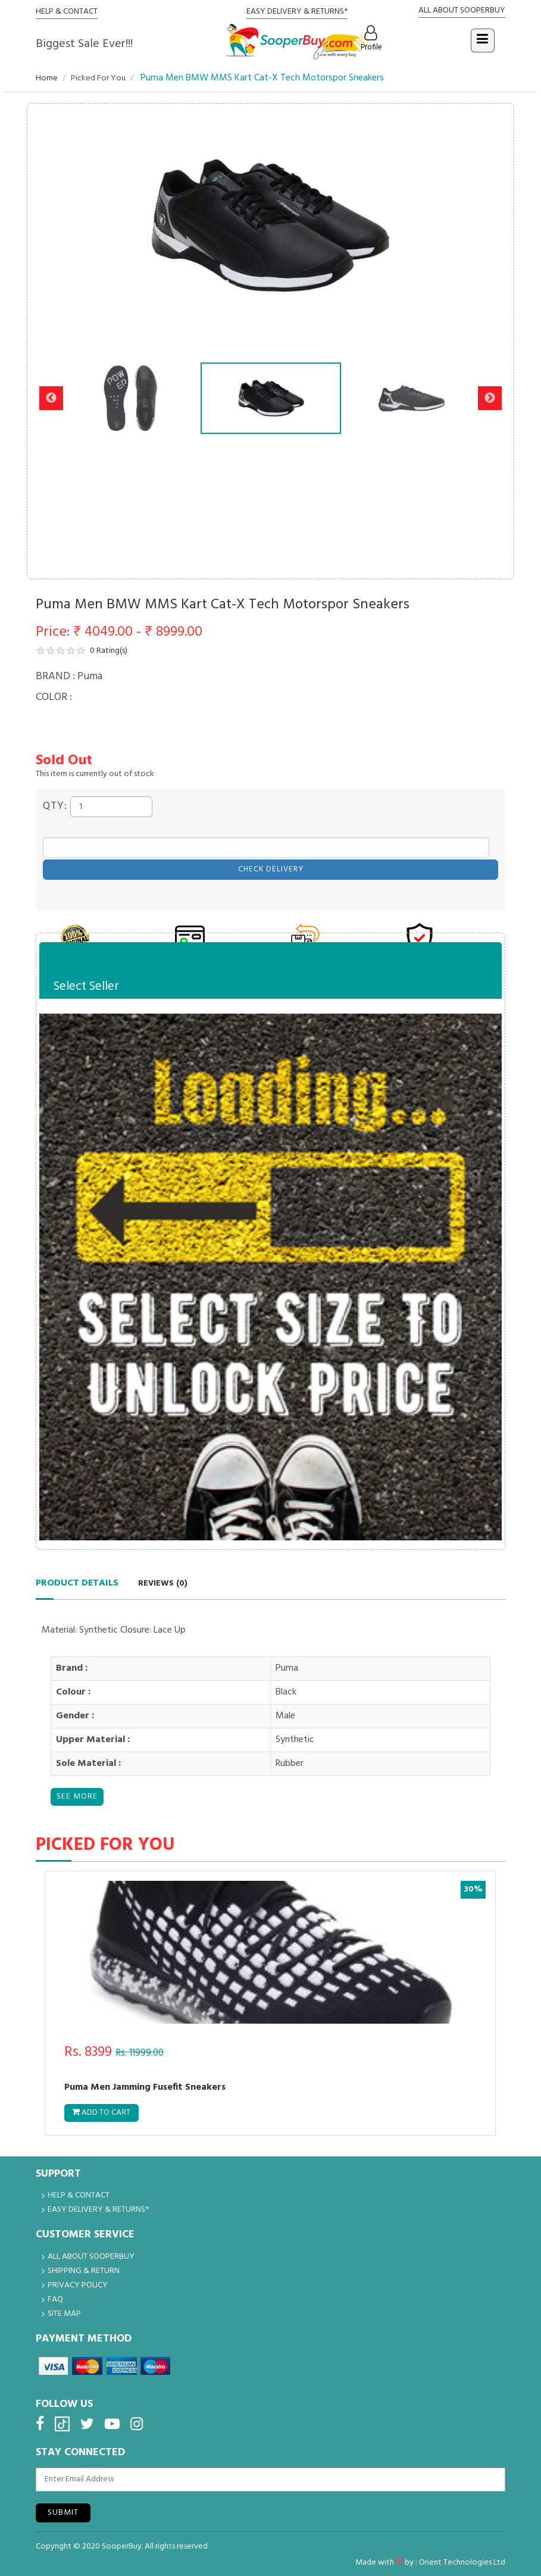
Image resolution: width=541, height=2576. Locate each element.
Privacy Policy (78, 2285)
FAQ (55, 2299)
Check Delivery (270, 865)
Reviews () (162, 1579)
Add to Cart (104, 2111)
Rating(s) (106, 651)
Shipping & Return (84, 2271)
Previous (51, 398)
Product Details (77, 1578)
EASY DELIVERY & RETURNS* (297, 11)
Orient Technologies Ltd (462, 2562)
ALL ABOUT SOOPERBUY (461, 10)
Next (490, 398)
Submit (63, 2512)
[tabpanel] (270, 2000)
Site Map (64, 2314)
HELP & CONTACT (67, 11)
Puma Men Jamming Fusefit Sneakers (146, 2086)
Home (47, 78)
